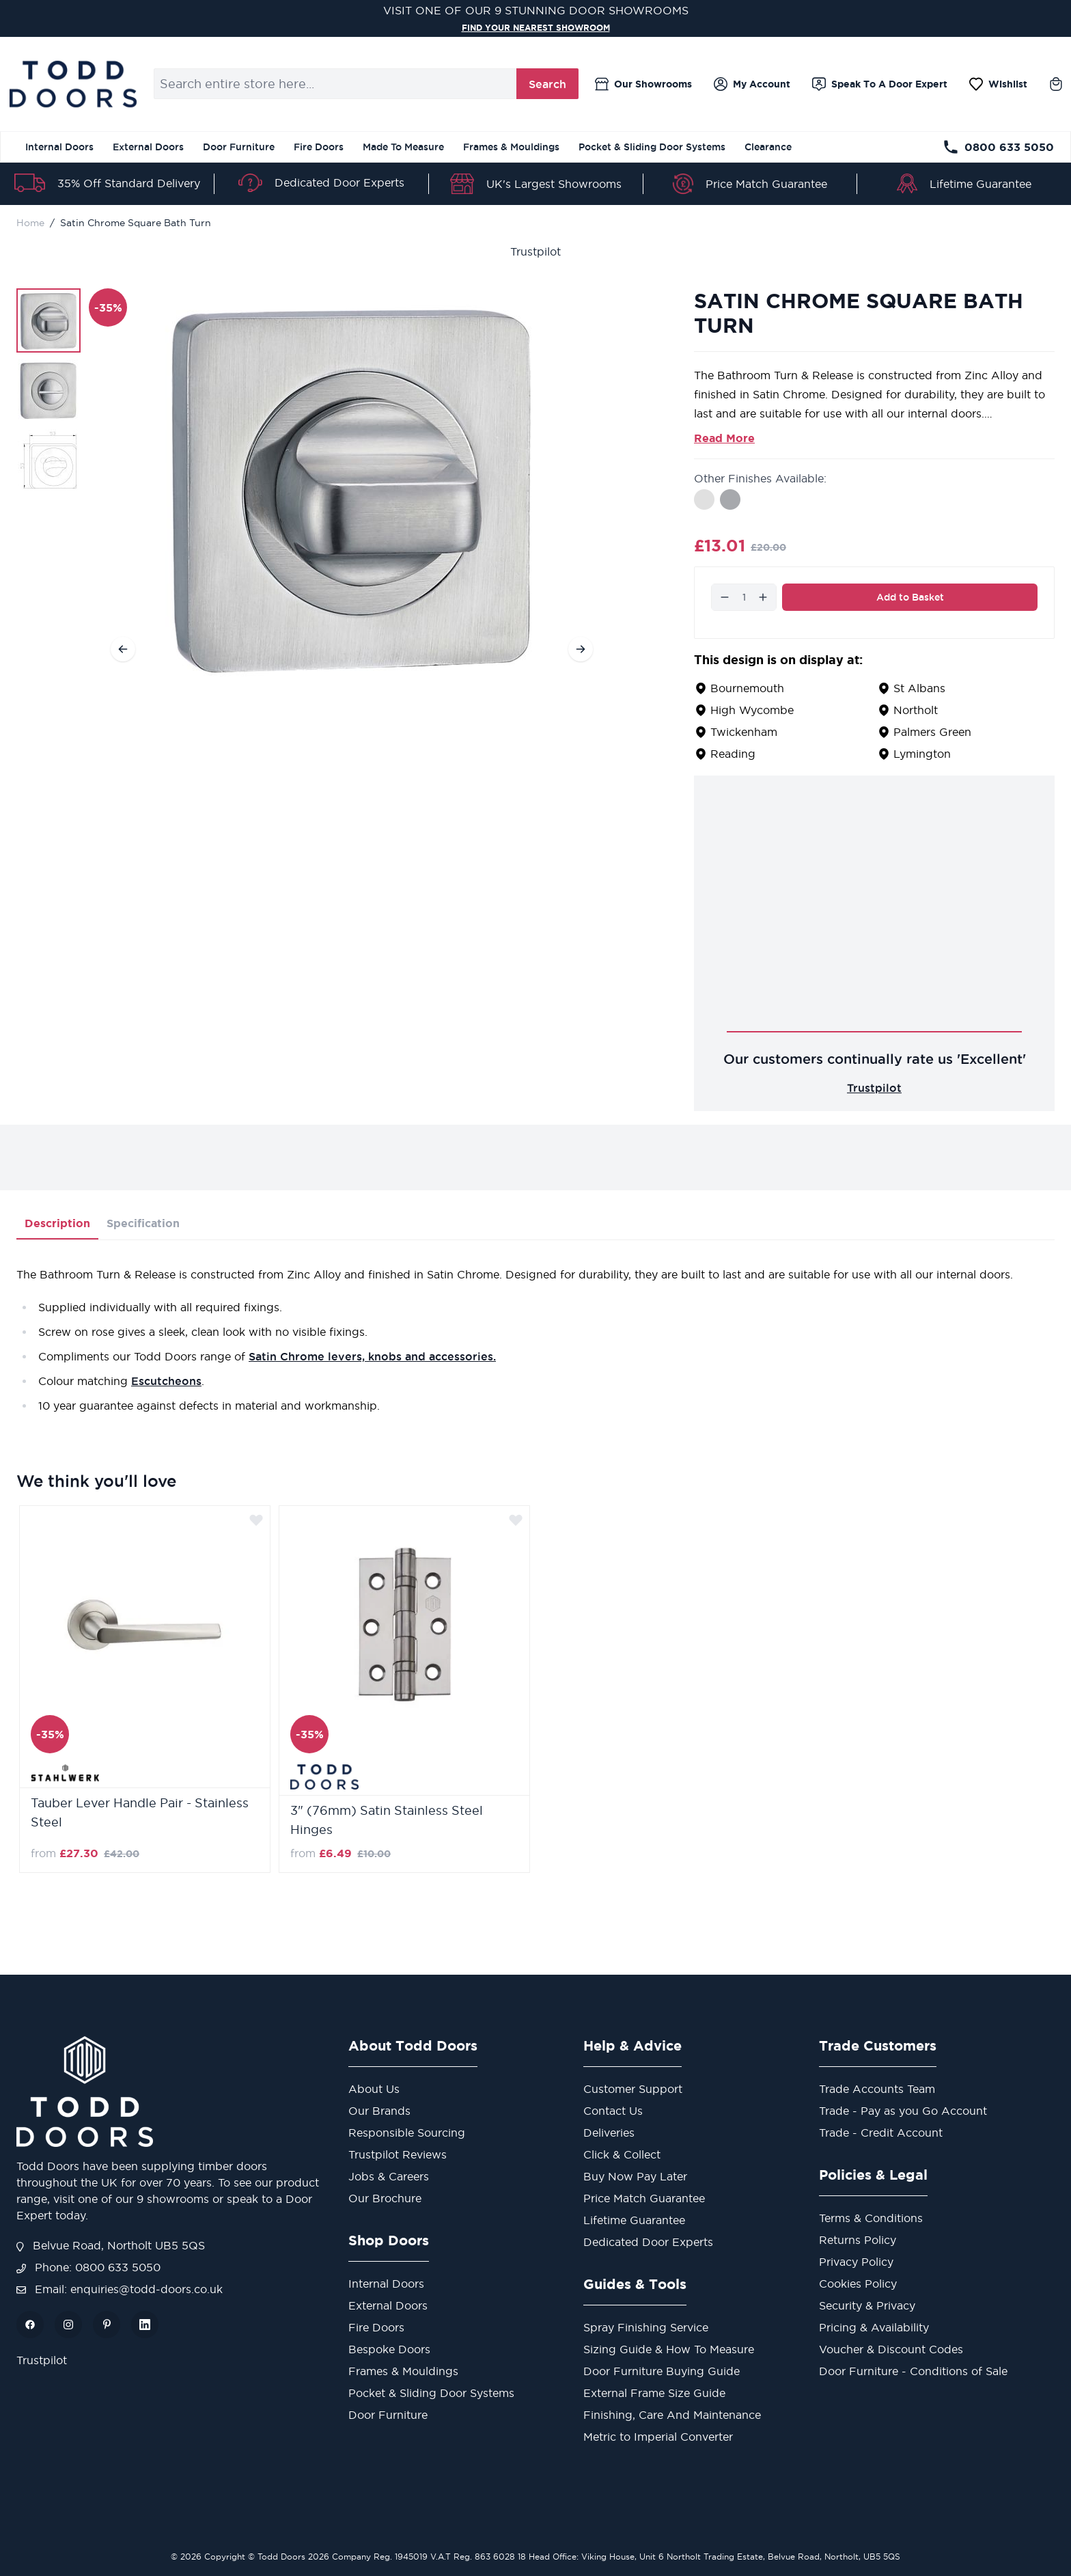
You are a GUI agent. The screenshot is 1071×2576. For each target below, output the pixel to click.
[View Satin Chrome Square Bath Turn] (48, 320)
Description (57, 1223)
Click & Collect (621, 2154)
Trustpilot (535, 251)
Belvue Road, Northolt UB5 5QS (110, 2245)
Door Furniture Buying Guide (661, 2371)
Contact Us (613, 2111)
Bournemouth (747, 688)
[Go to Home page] (72, 84)
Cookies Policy (858, 2283)
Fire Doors (319, 146)
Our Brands (379, 2111)
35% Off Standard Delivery (128, 183)
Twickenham (743, 732)
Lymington (922, 754)
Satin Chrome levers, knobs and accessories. (372, 1356)
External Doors (148, 146)
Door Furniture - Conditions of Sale (913, 2371)
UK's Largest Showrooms (554, 184)
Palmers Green (932, 732)
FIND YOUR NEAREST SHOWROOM (535, 26)
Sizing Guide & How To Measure (668, 2349)
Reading (732, 754)
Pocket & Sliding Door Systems (652, 146)
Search (547, 84)
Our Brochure (384, 2198)
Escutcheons (166, 1381)
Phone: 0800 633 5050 (88, 2267)
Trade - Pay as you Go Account (903, 2111)
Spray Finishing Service (645, 2327)
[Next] (580, 649)
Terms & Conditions (871, 2218)
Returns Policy (857, 2240)
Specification (143, 1223)
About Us (374, 2089)
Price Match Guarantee (766, 184)
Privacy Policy (856, 2262)
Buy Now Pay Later (635, 2176)
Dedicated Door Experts (339, 182)
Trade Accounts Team (877, 2089)
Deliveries (609, 2132)
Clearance (768, 146)
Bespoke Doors (389, 2349)
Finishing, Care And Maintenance (672, 2415)
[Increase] (763, 597)
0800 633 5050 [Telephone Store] (998, 147)
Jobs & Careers (388, 2176)
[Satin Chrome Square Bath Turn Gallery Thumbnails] (48, 390)
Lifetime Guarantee (980, 184)
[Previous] (123, 649)
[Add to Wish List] (256, 1519)
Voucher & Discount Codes (891, 2349)
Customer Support (632, 2089)
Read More (724, 438)
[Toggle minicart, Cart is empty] (1056, 84)
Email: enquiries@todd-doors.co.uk (119, 2289)
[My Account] (752, 84)
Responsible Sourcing (406, 2132)
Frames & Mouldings (511, 146)
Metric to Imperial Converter (658, 2436)
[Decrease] (724, 597)
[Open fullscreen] (352, 485)
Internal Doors (59, 146)
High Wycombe (752, 710)
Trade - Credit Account (881, 2132)
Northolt (915, 710)
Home (30, 222)
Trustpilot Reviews (397, 2154)
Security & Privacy (867, 2305)
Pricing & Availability (874, 2327)
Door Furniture (239, 146)
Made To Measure (403, 146)
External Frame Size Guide (654, 2393)
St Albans (919, 688)
